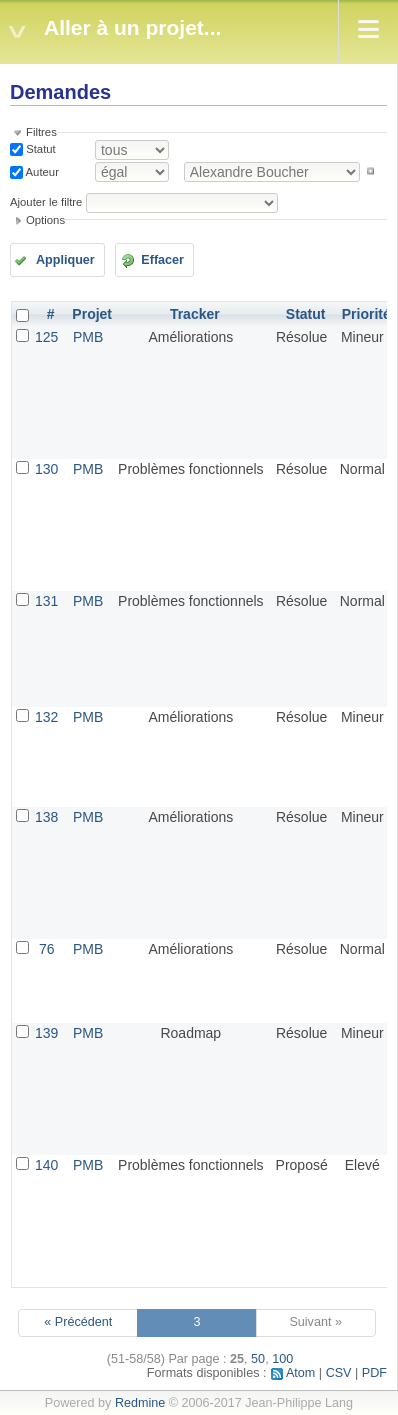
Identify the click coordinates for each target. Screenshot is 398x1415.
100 (282, 1359)
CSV (339, 1373)
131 (46, 601)
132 (46, 717)
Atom (300, 1373)
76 (47, 949)
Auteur (41, 171)
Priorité (366, 314)
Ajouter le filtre (46, 202)
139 (46, 1033)
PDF (374, 1373)
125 (46, 337)
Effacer (162, 260)
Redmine (140, 1403)
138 (46, 817)
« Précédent (78, 1322)
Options (45, 220)
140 (46, 1165)
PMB (88, 337)
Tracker (195, 314)
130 (46, 469)
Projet (92, 314)
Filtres (41, 132)
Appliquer (65, 260)
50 (258, 1359)
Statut (39, 149)
